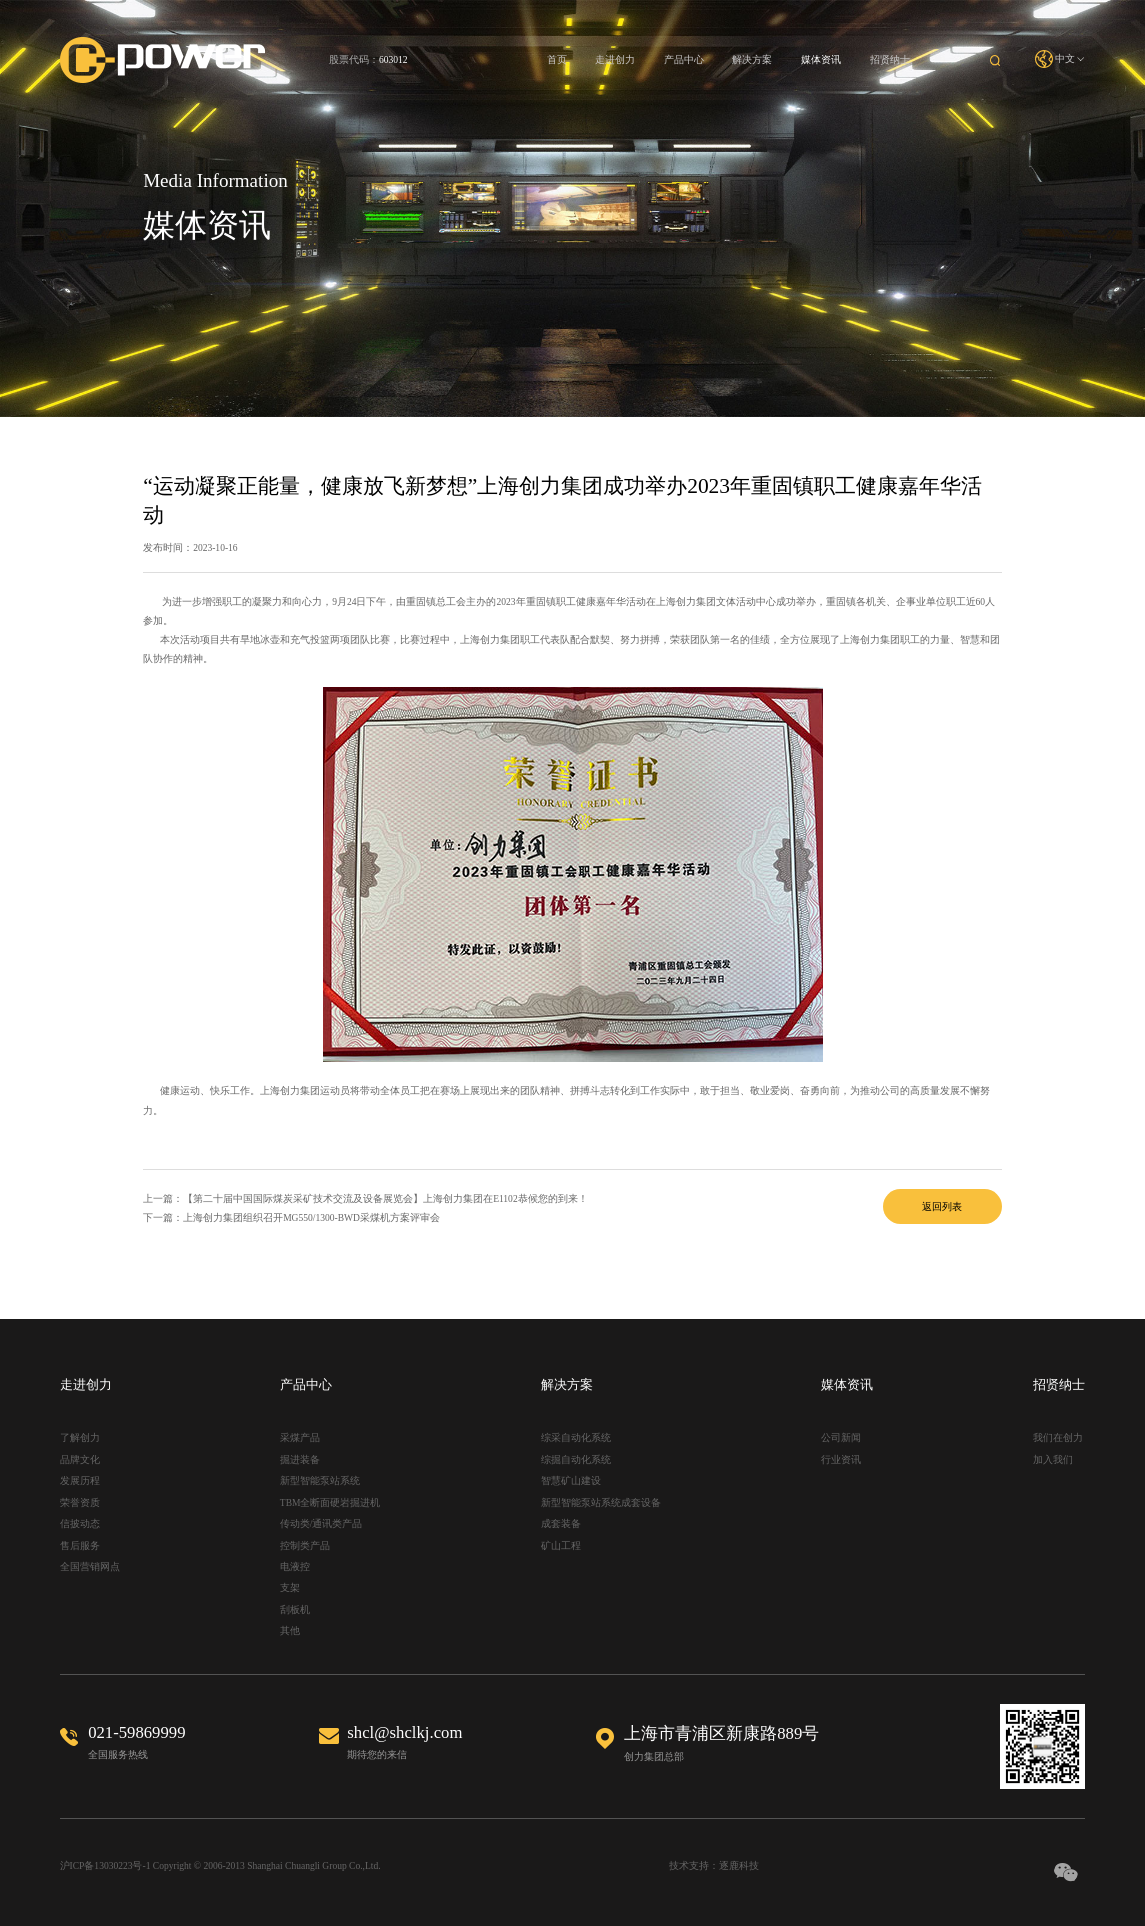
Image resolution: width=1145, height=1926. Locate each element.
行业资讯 (841, 1459)
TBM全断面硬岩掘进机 (330, 1502)
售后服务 (80, 1545)
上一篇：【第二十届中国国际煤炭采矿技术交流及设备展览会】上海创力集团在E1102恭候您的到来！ (365, 1198)
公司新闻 (841, 1437)
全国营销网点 (90, 1566)
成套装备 (561, 1523)
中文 (1060, 59)
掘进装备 (300, 1459)
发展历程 (80, 1480)
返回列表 (942, 1206)
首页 (557, 59)
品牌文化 (80, 1459)
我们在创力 (1058, 1437)
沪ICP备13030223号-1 (105, 1865)
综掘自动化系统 (576, 1459)
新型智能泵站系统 (320, 1480)
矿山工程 (561, 1545)
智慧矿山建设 (571, 1480)
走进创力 (615, 59)
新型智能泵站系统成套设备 (601, 1502)
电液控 (295, 1566)
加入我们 (1053, 1459)
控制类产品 (305, 1545)
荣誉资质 (80, 1502)
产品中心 (684, 59)
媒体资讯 (821, 59)
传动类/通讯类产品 (321, 1523)
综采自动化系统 (576, 1437)
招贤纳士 (890, 59)
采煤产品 (300, 1437)
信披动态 (80, 1523)
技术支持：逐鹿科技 (714, 1865)
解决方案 (752, 59)
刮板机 (295, 1609)
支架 (290, 1587)
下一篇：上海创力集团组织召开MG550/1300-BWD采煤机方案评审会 (291, 1217)
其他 (290, 1630)
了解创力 (80, 1437)
